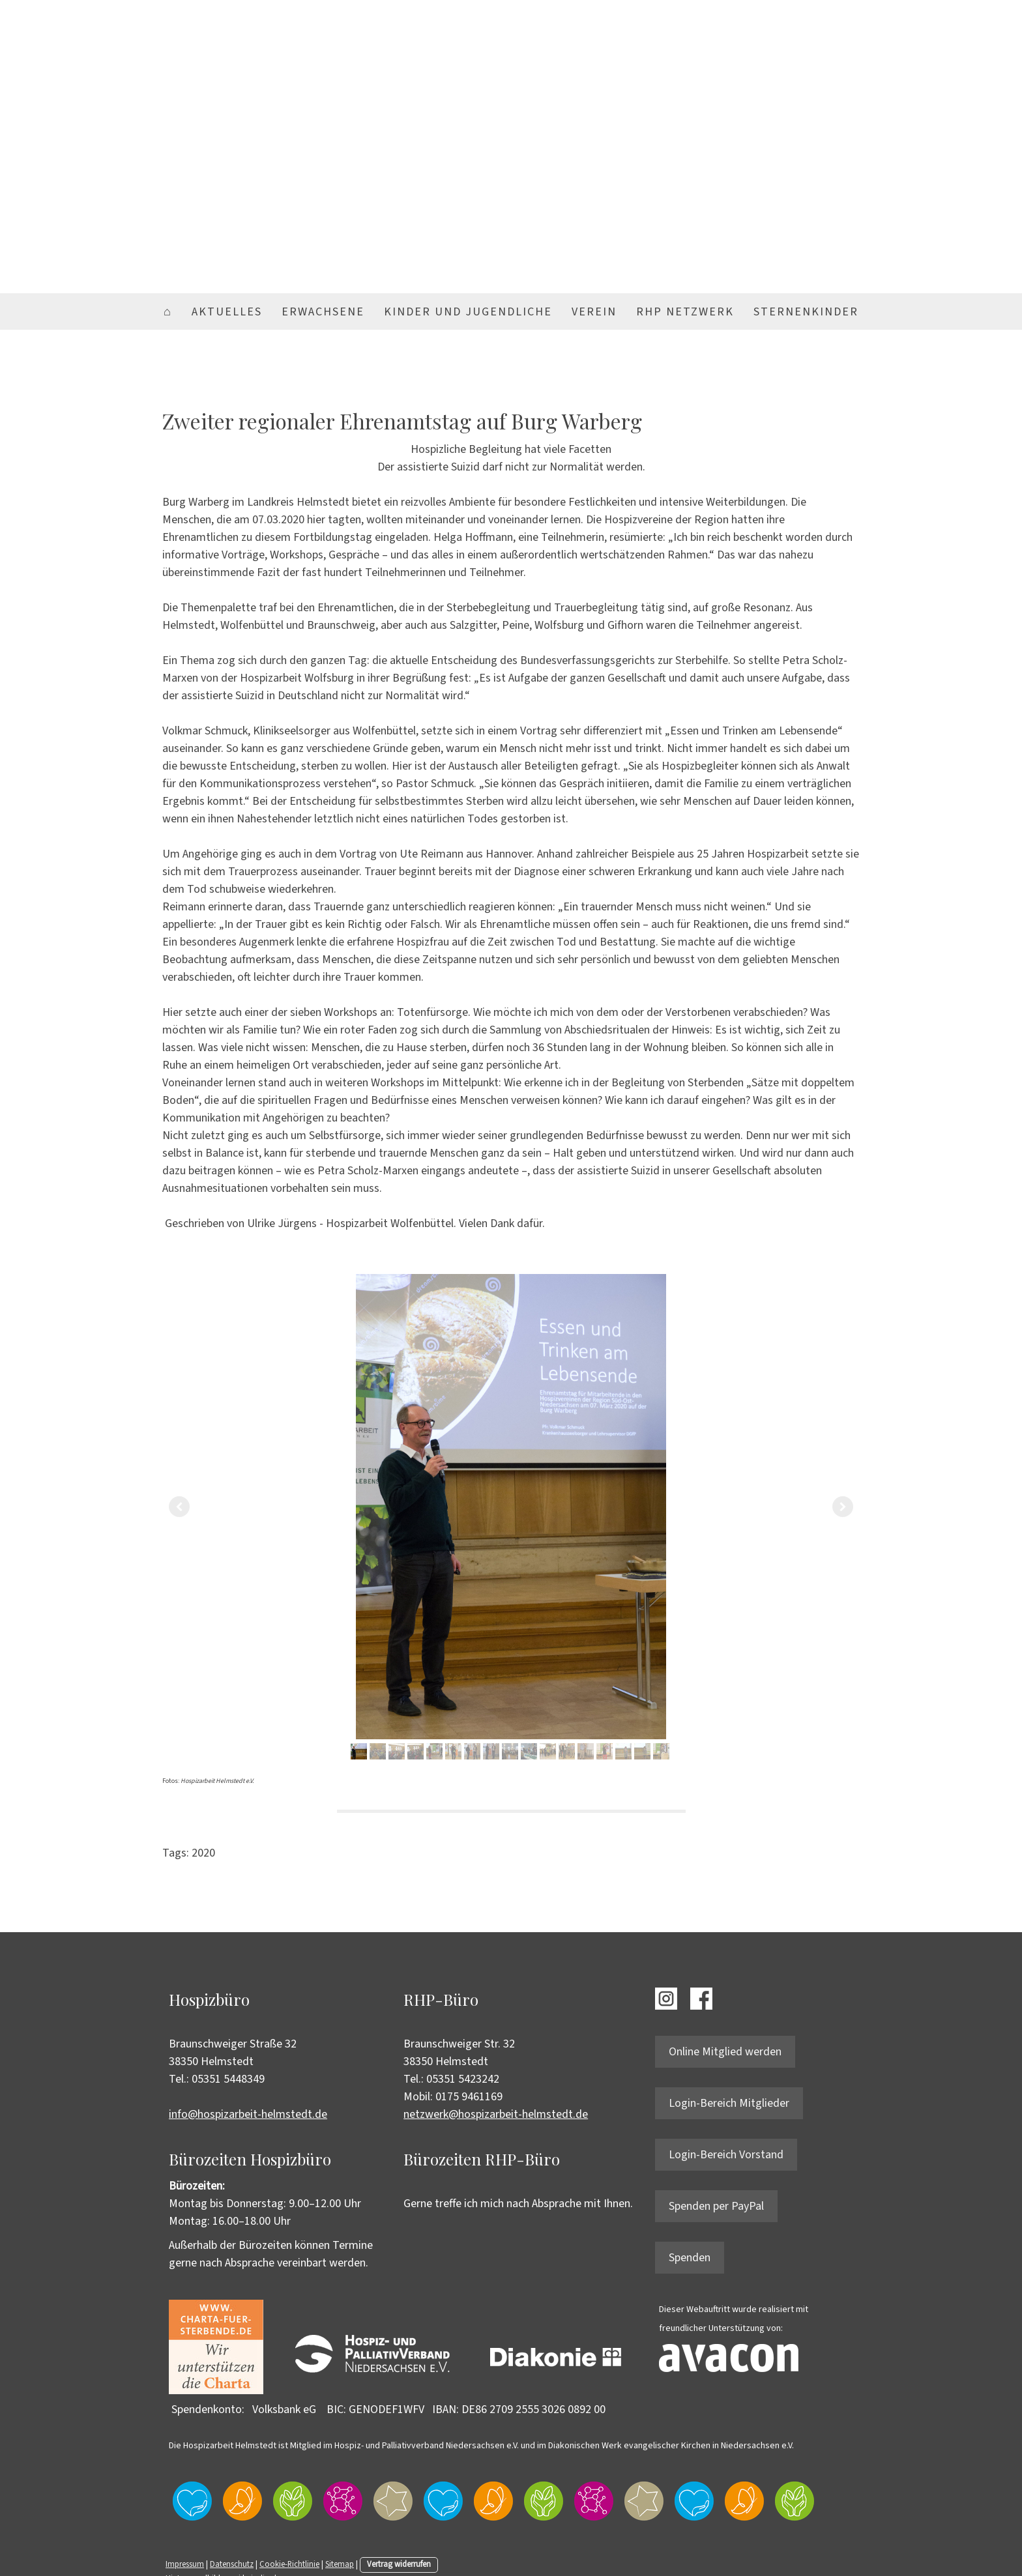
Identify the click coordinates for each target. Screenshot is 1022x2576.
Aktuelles (227, 312)
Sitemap (339, 2564)
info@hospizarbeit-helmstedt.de (248, 2114)
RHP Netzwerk (685, 312)
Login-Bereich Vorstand (726, 2155)
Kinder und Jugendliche (468, 312)
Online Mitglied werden (725, 2052)
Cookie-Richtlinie (289, 2564)
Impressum (185, 2564)
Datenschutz (232, 2564)
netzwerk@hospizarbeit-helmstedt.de (495, 2114)
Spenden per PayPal (716, 2206)
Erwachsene (323, 312)
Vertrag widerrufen (399, 2564)
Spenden (689, 2258)
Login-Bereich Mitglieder (729, 2103)
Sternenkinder (805, 312)
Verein (594, 312)
